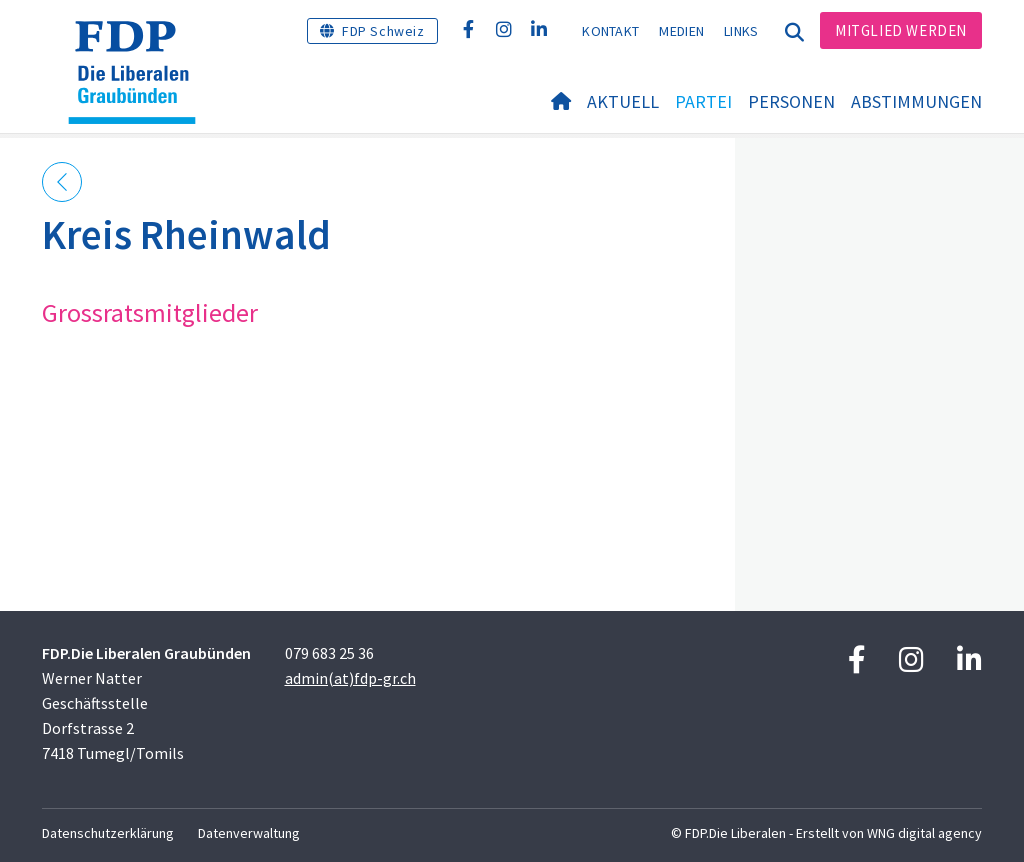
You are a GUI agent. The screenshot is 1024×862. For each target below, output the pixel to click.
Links (741, 31)
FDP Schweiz (383, 31)
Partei (703, 101)
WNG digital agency (924, 833)
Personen (791, 101)
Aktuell (623, 101)
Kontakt (610, 31)
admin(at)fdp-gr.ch (350, 678)
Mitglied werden (901, 30)
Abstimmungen (916, 101)
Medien (681, 31)
